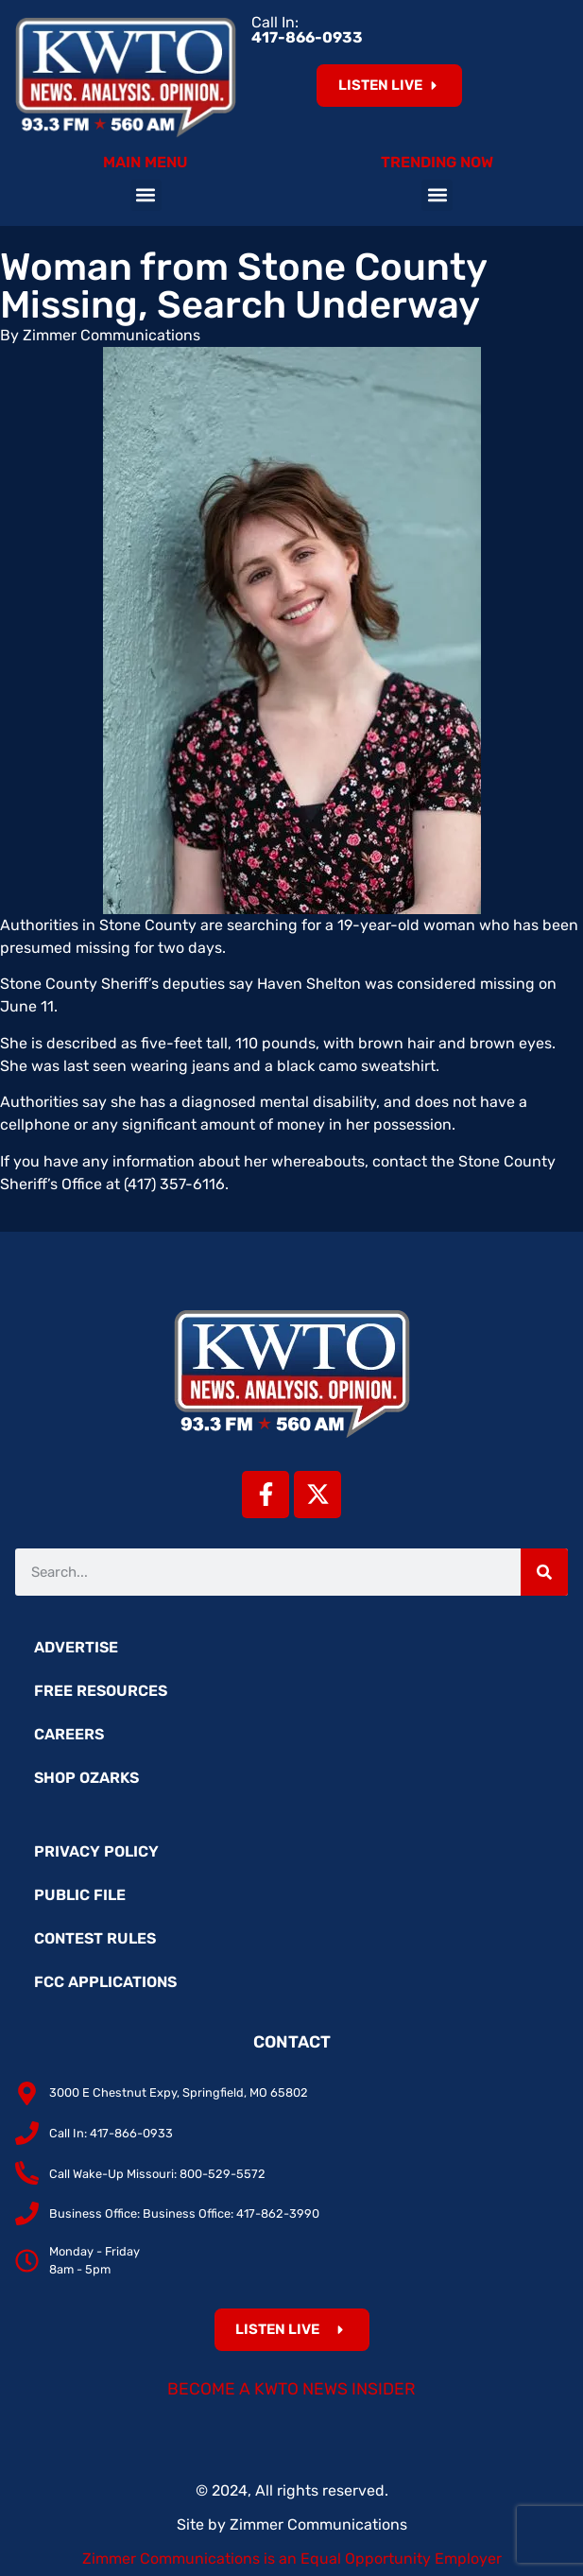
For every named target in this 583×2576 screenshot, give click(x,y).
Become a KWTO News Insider (291, 2388)
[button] (146, 195)
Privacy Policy (96, 1851)
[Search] (544, 1572)
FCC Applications (105, 1982)
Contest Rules (95, 1938)
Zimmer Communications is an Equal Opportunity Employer (292, 2558)
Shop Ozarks (86, 1778)
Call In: (307, 29)
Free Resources (100, 1691)
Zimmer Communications (318, 2524)
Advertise (76, 1647)
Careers (69, 1734)
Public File (80, 1895)
